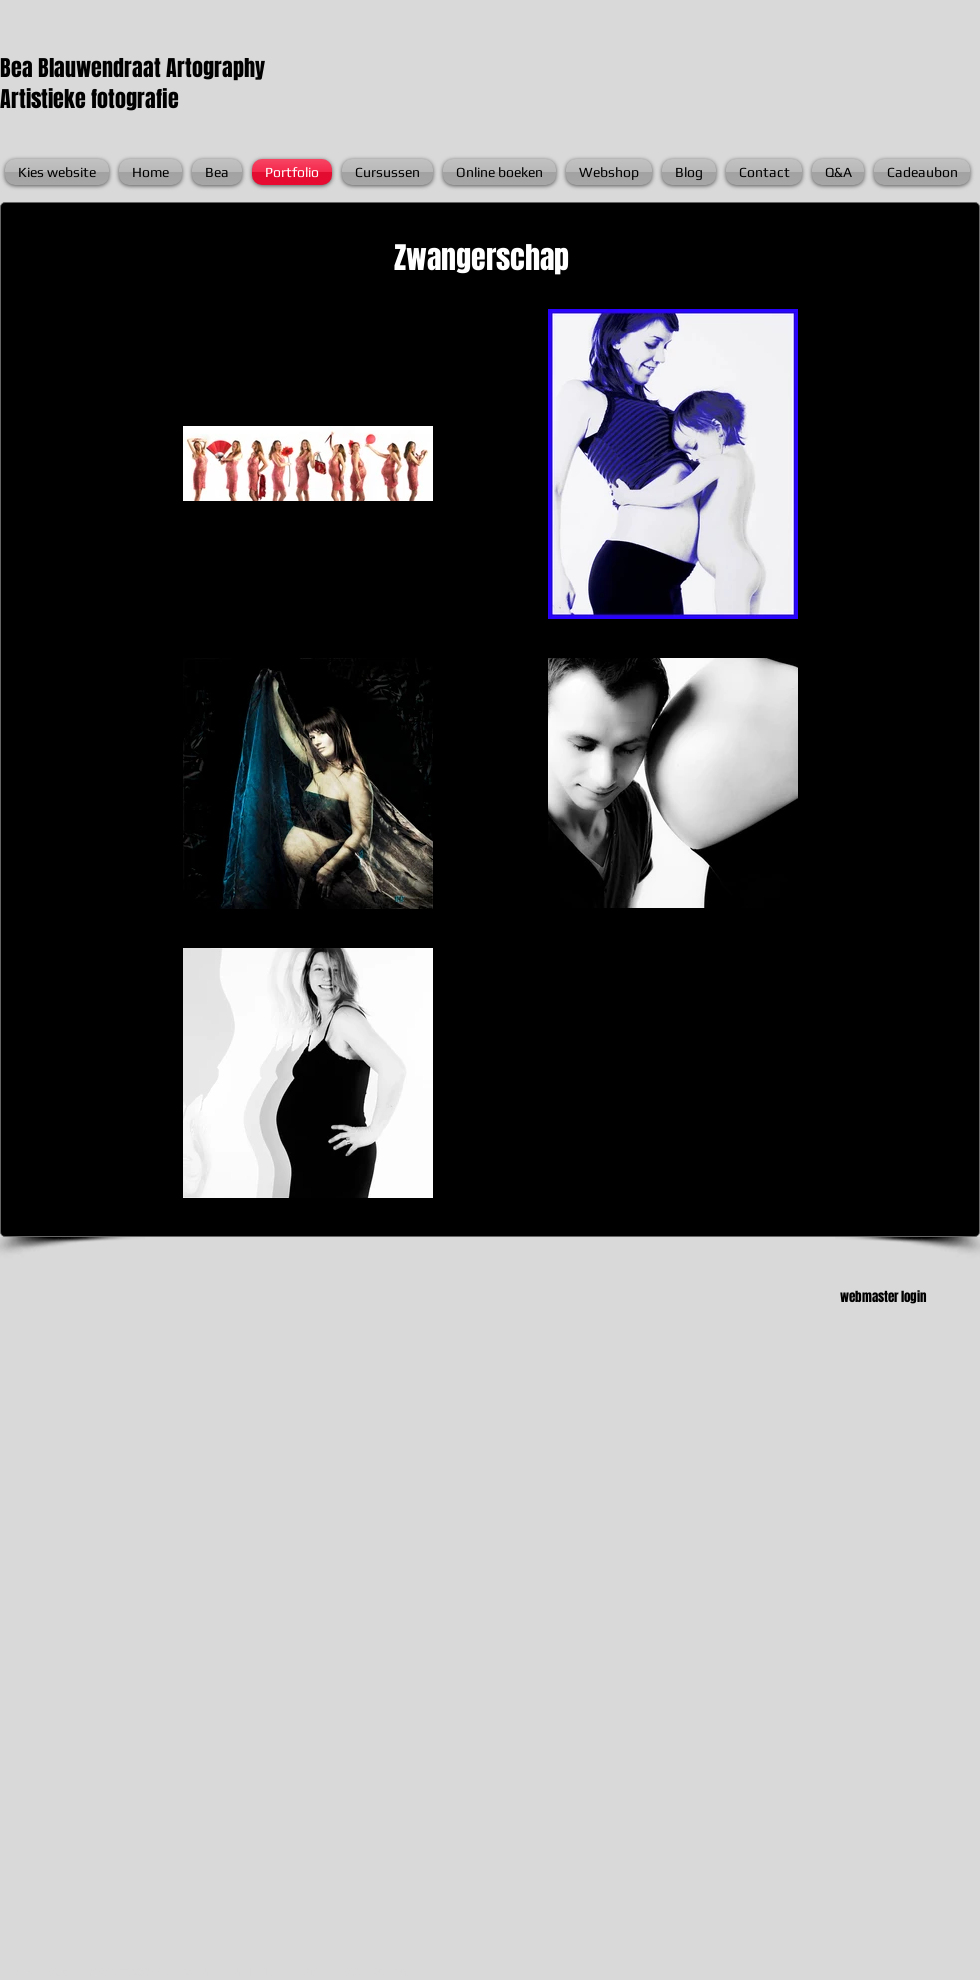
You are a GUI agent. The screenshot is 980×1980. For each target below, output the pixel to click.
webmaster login (883, 1296)
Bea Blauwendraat (83, 68)
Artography (215, 68)
